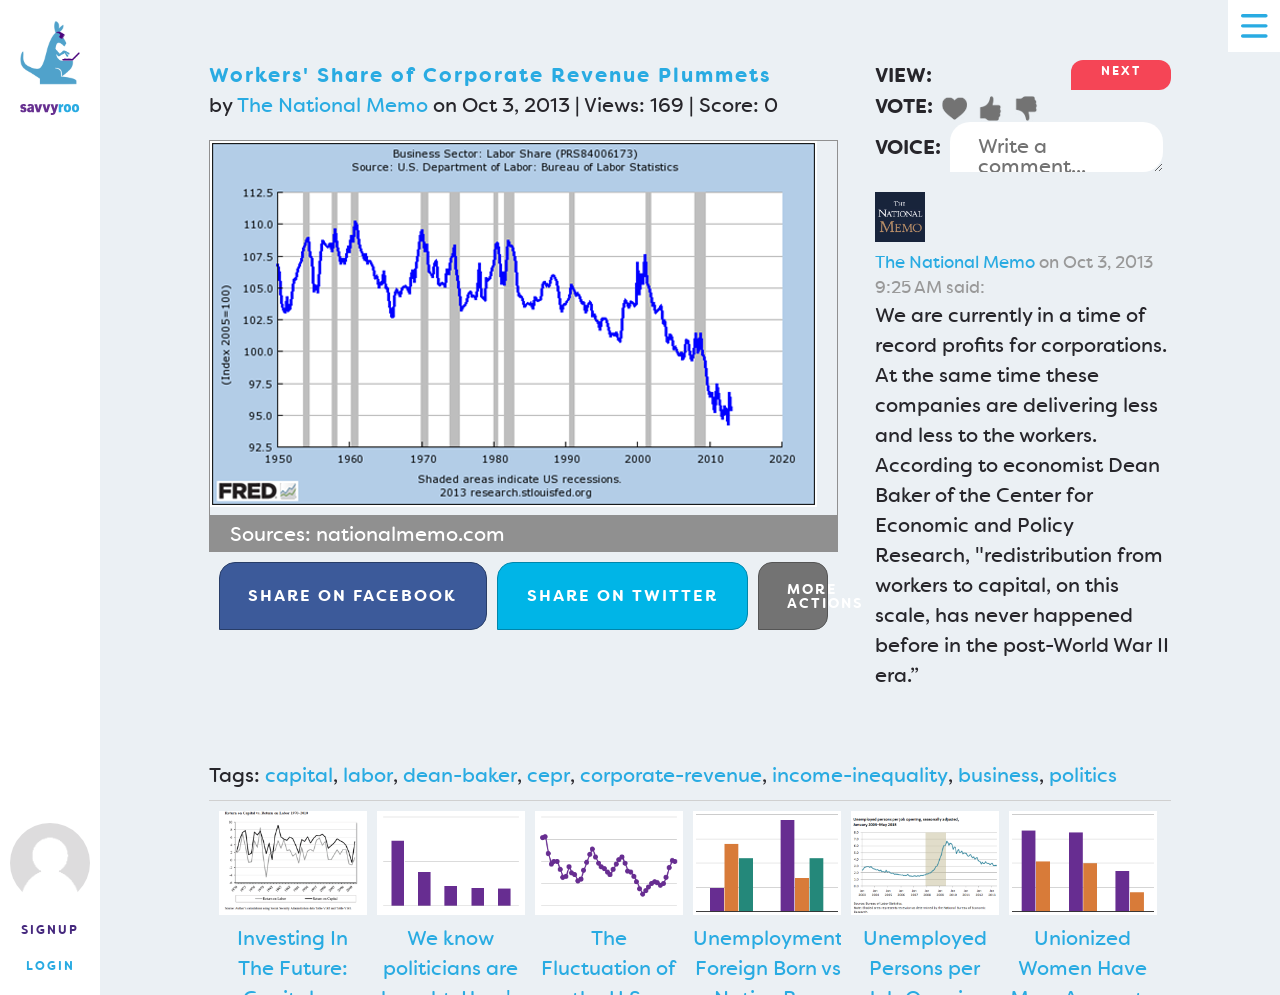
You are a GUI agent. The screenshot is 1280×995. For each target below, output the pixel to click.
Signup (50, 930)
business (998, 775)
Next (1121, 71)
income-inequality (860, 775)
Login (50, 966)
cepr (548, 775)
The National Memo (332, 105)
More (807, 596)
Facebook (352, 595)
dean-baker (460, 775)
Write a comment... (1056, 147)
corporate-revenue (671, 775)
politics (1083, 775)
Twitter (622, 595)
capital (299, 775)
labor (368, 775)
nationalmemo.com (410, 534)
